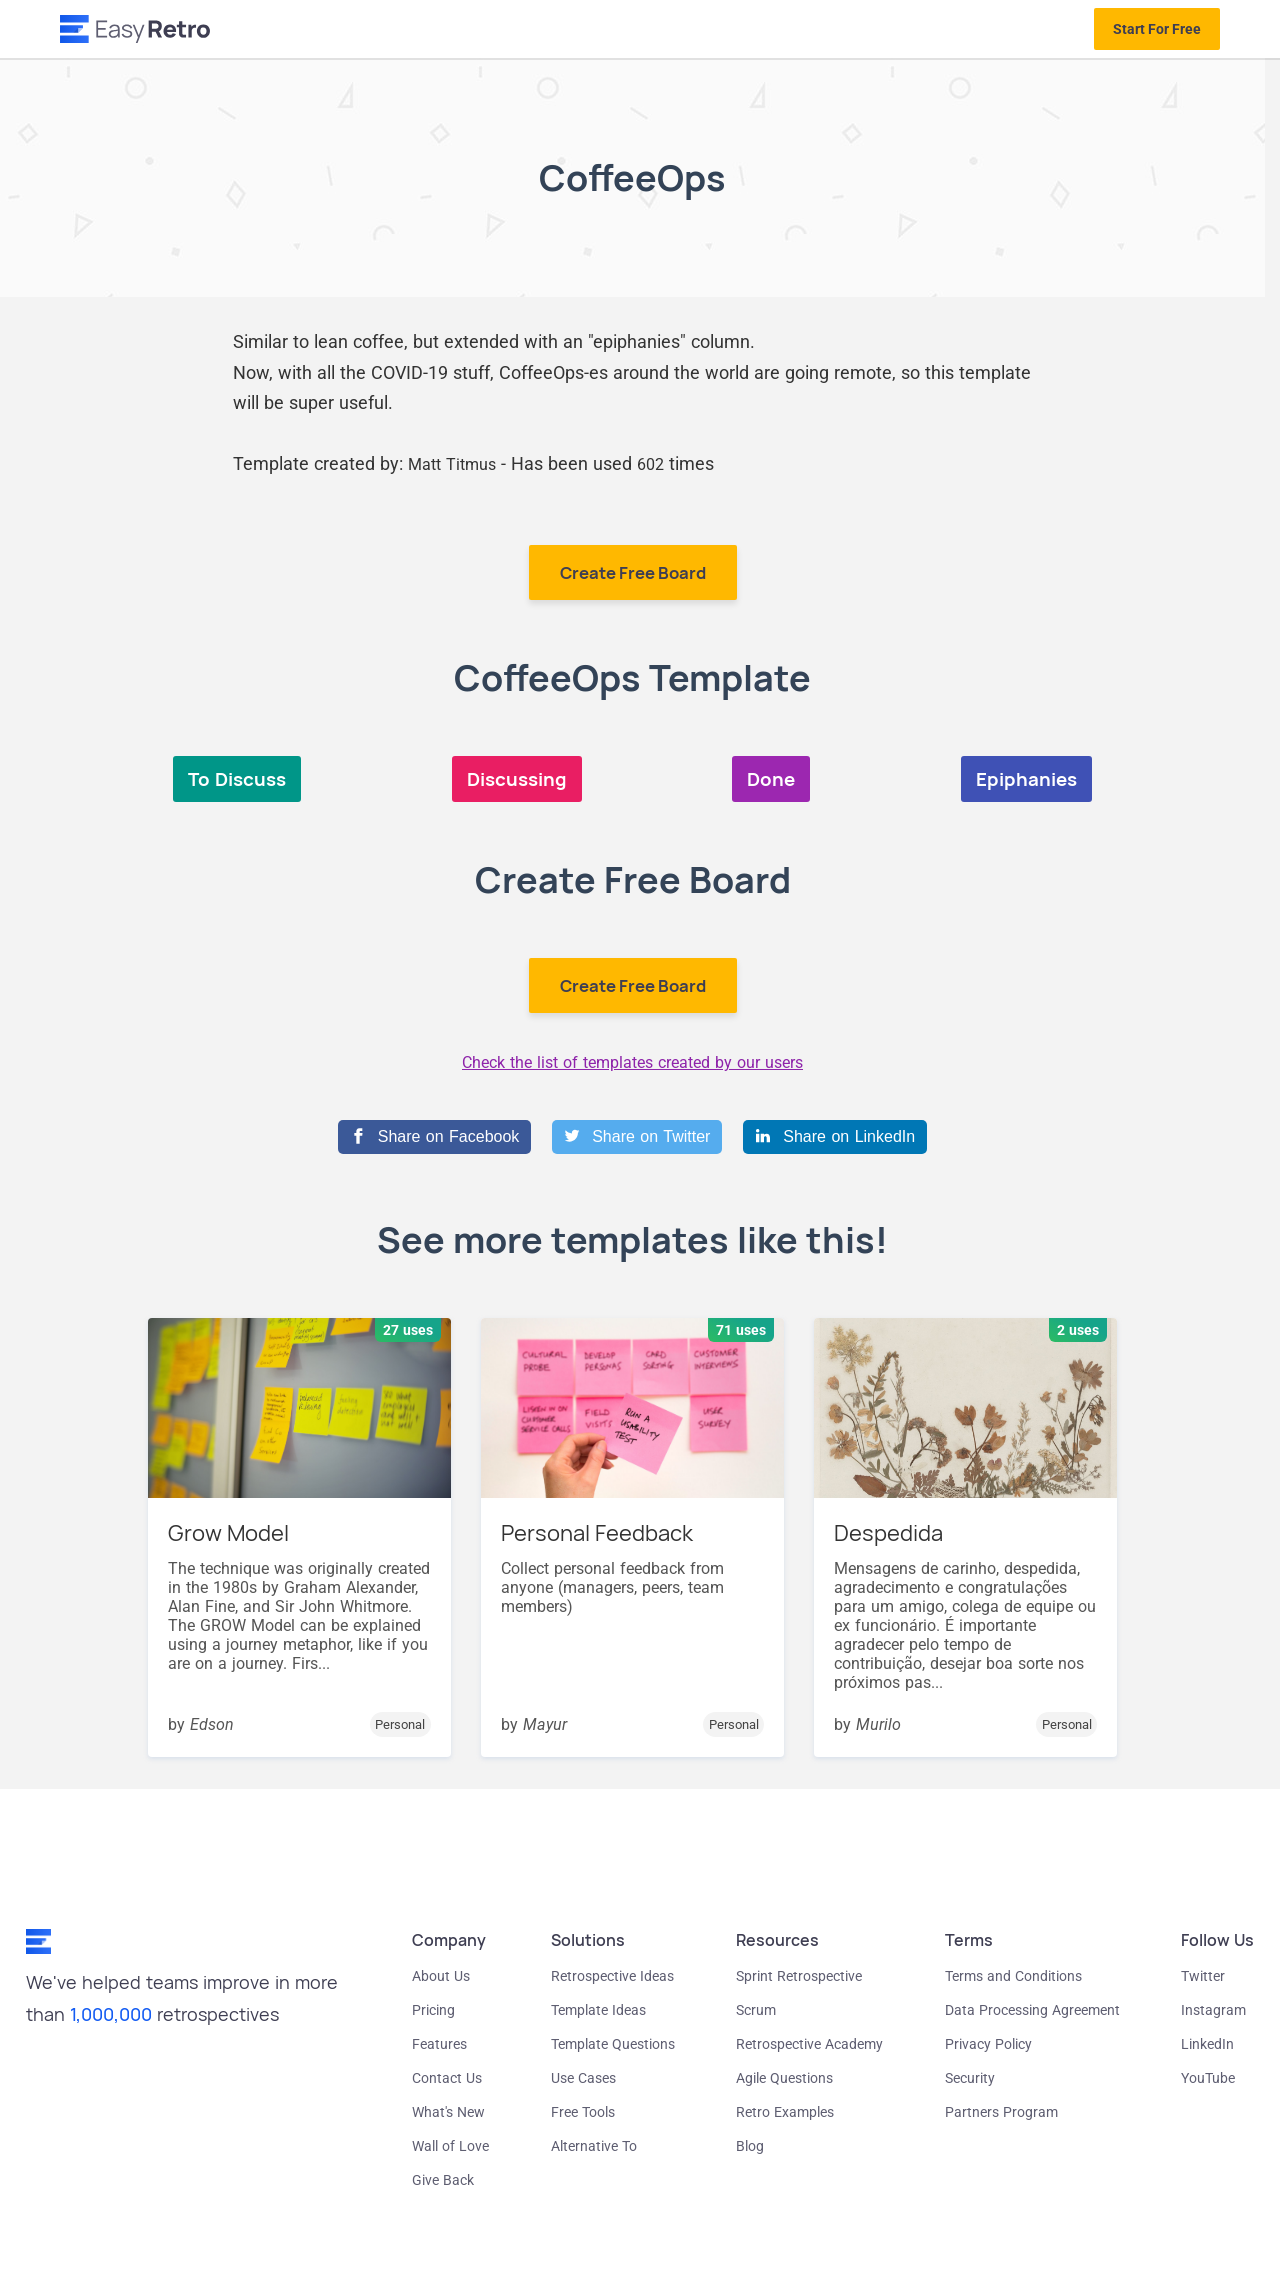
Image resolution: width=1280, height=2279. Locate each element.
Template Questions (613, 2044)
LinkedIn (1207, 2044)
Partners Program (1001, 2112)
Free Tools (583, 2112)
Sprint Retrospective (799, 1976)
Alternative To (594, 2146)
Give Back (443, 2180)
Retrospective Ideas (612, 1976)
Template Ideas (598, 2010)
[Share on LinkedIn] (835, 1137)
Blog (750, 2146)
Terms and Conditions (1013, 1976)
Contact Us (447, 2078)
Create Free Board (633, 572)
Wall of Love (450, 2146)
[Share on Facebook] (434, 1137)
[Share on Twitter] (637, 1137)
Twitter (1203, 1976)
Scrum (756, 2010)
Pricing (433, 2010)
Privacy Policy (988, 2044)
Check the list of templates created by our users (632, 1062)
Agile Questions (784, 2078)
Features (439, 2044)
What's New (448, 2112)
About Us (441, 1976)
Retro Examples (785, 2112)
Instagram (1213, 2010)
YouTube (1208, 2078)
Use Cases (583, 2078)
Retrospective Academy (809, 2044)
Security (970, 2078)
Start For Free (1157, 29)
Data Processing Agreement (1032, 2010)
